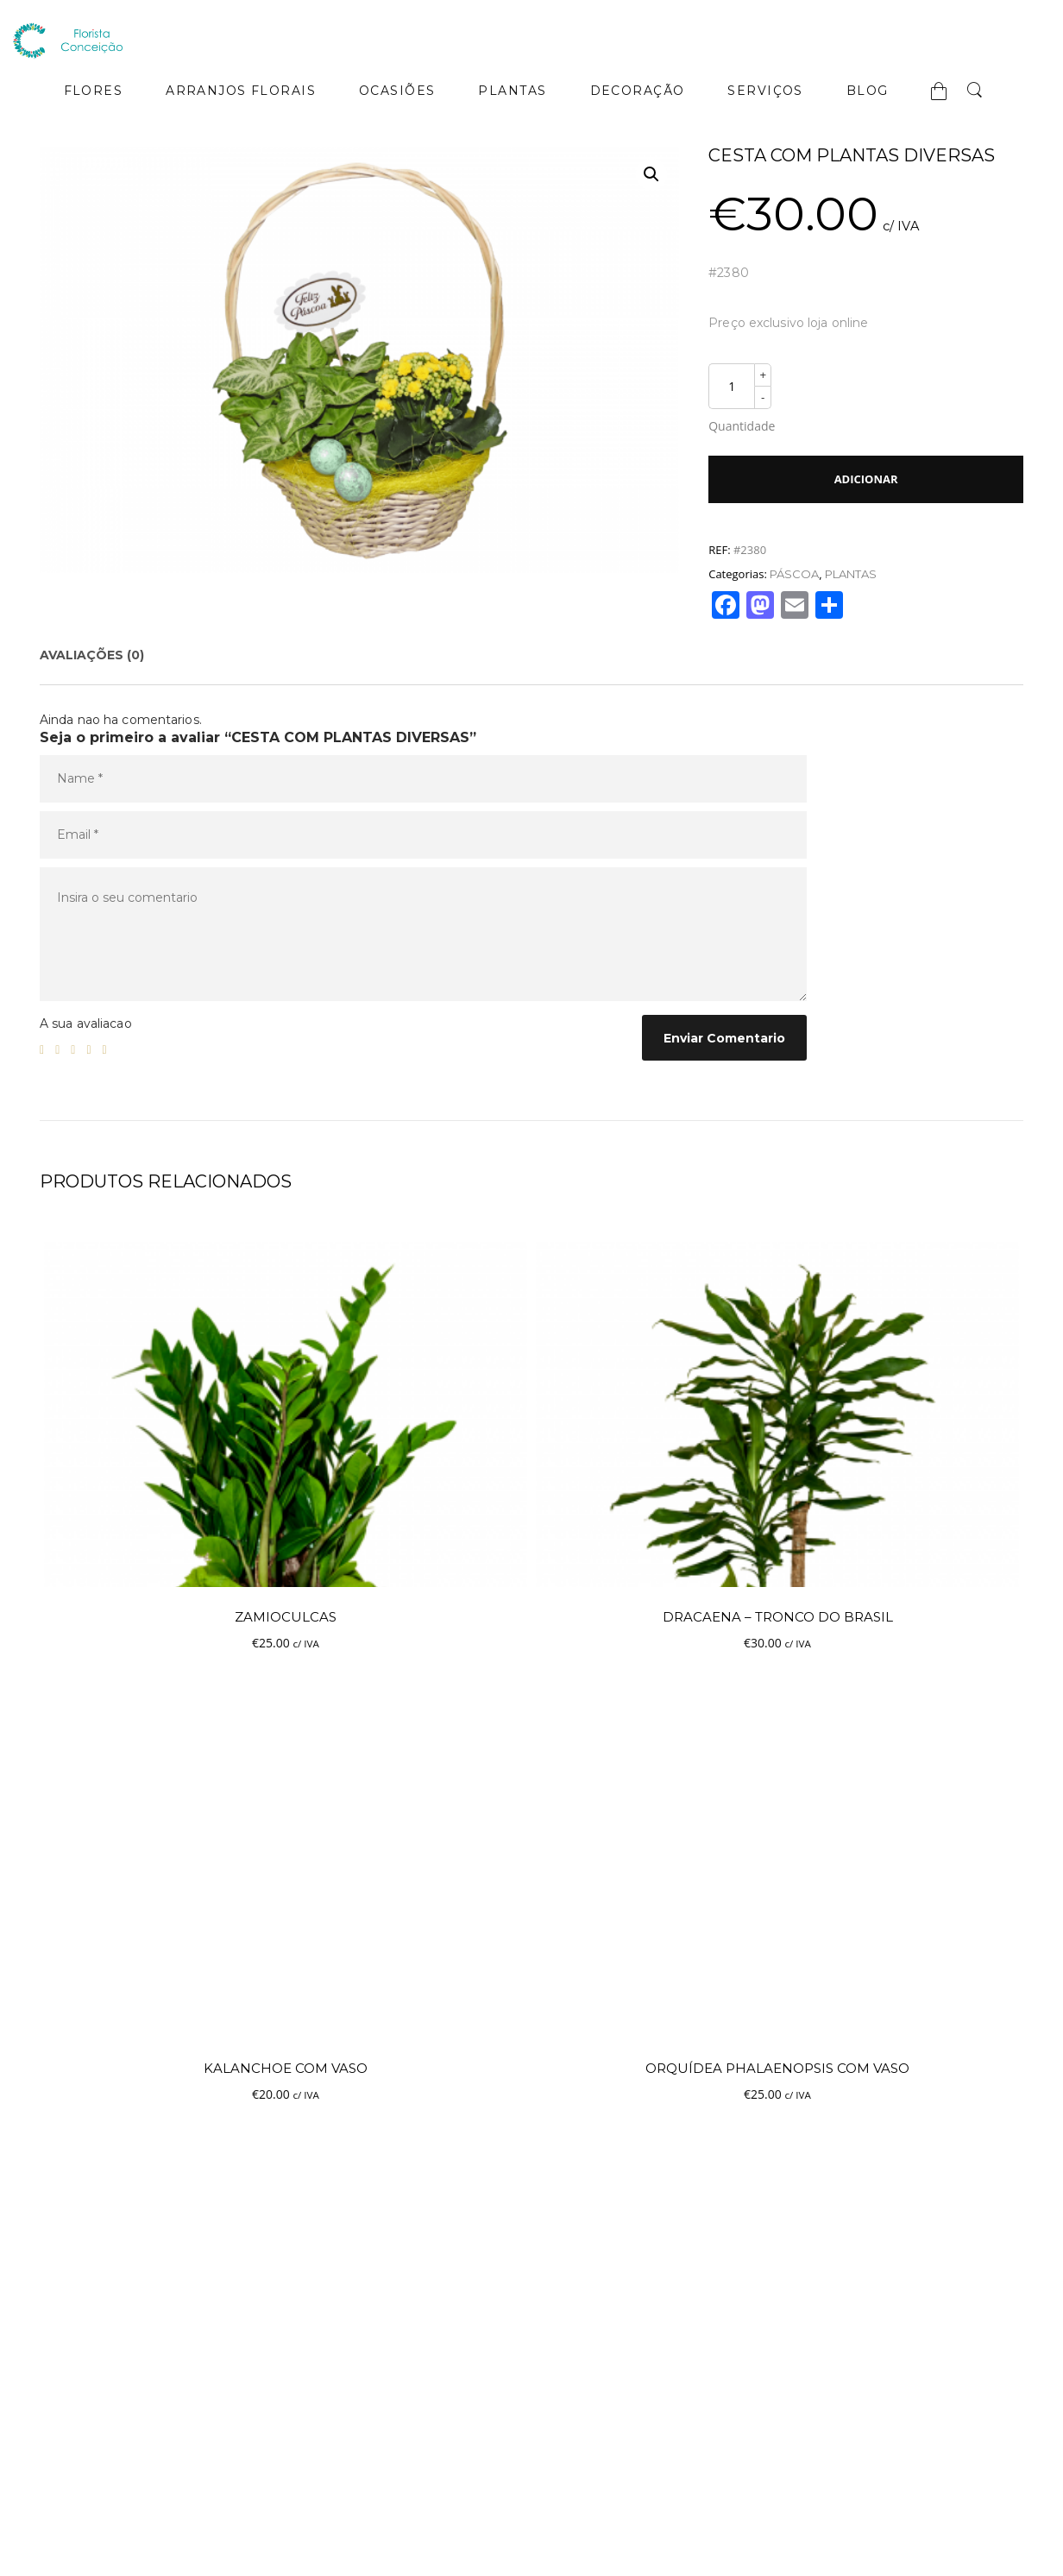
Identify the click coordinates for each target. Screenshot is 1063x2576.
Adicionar (866, 479)
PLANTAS (851, 574)
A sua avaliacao (86, 1023)
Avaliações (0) (92, 655)
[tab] (92, 655)
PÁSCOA (794, 574)
